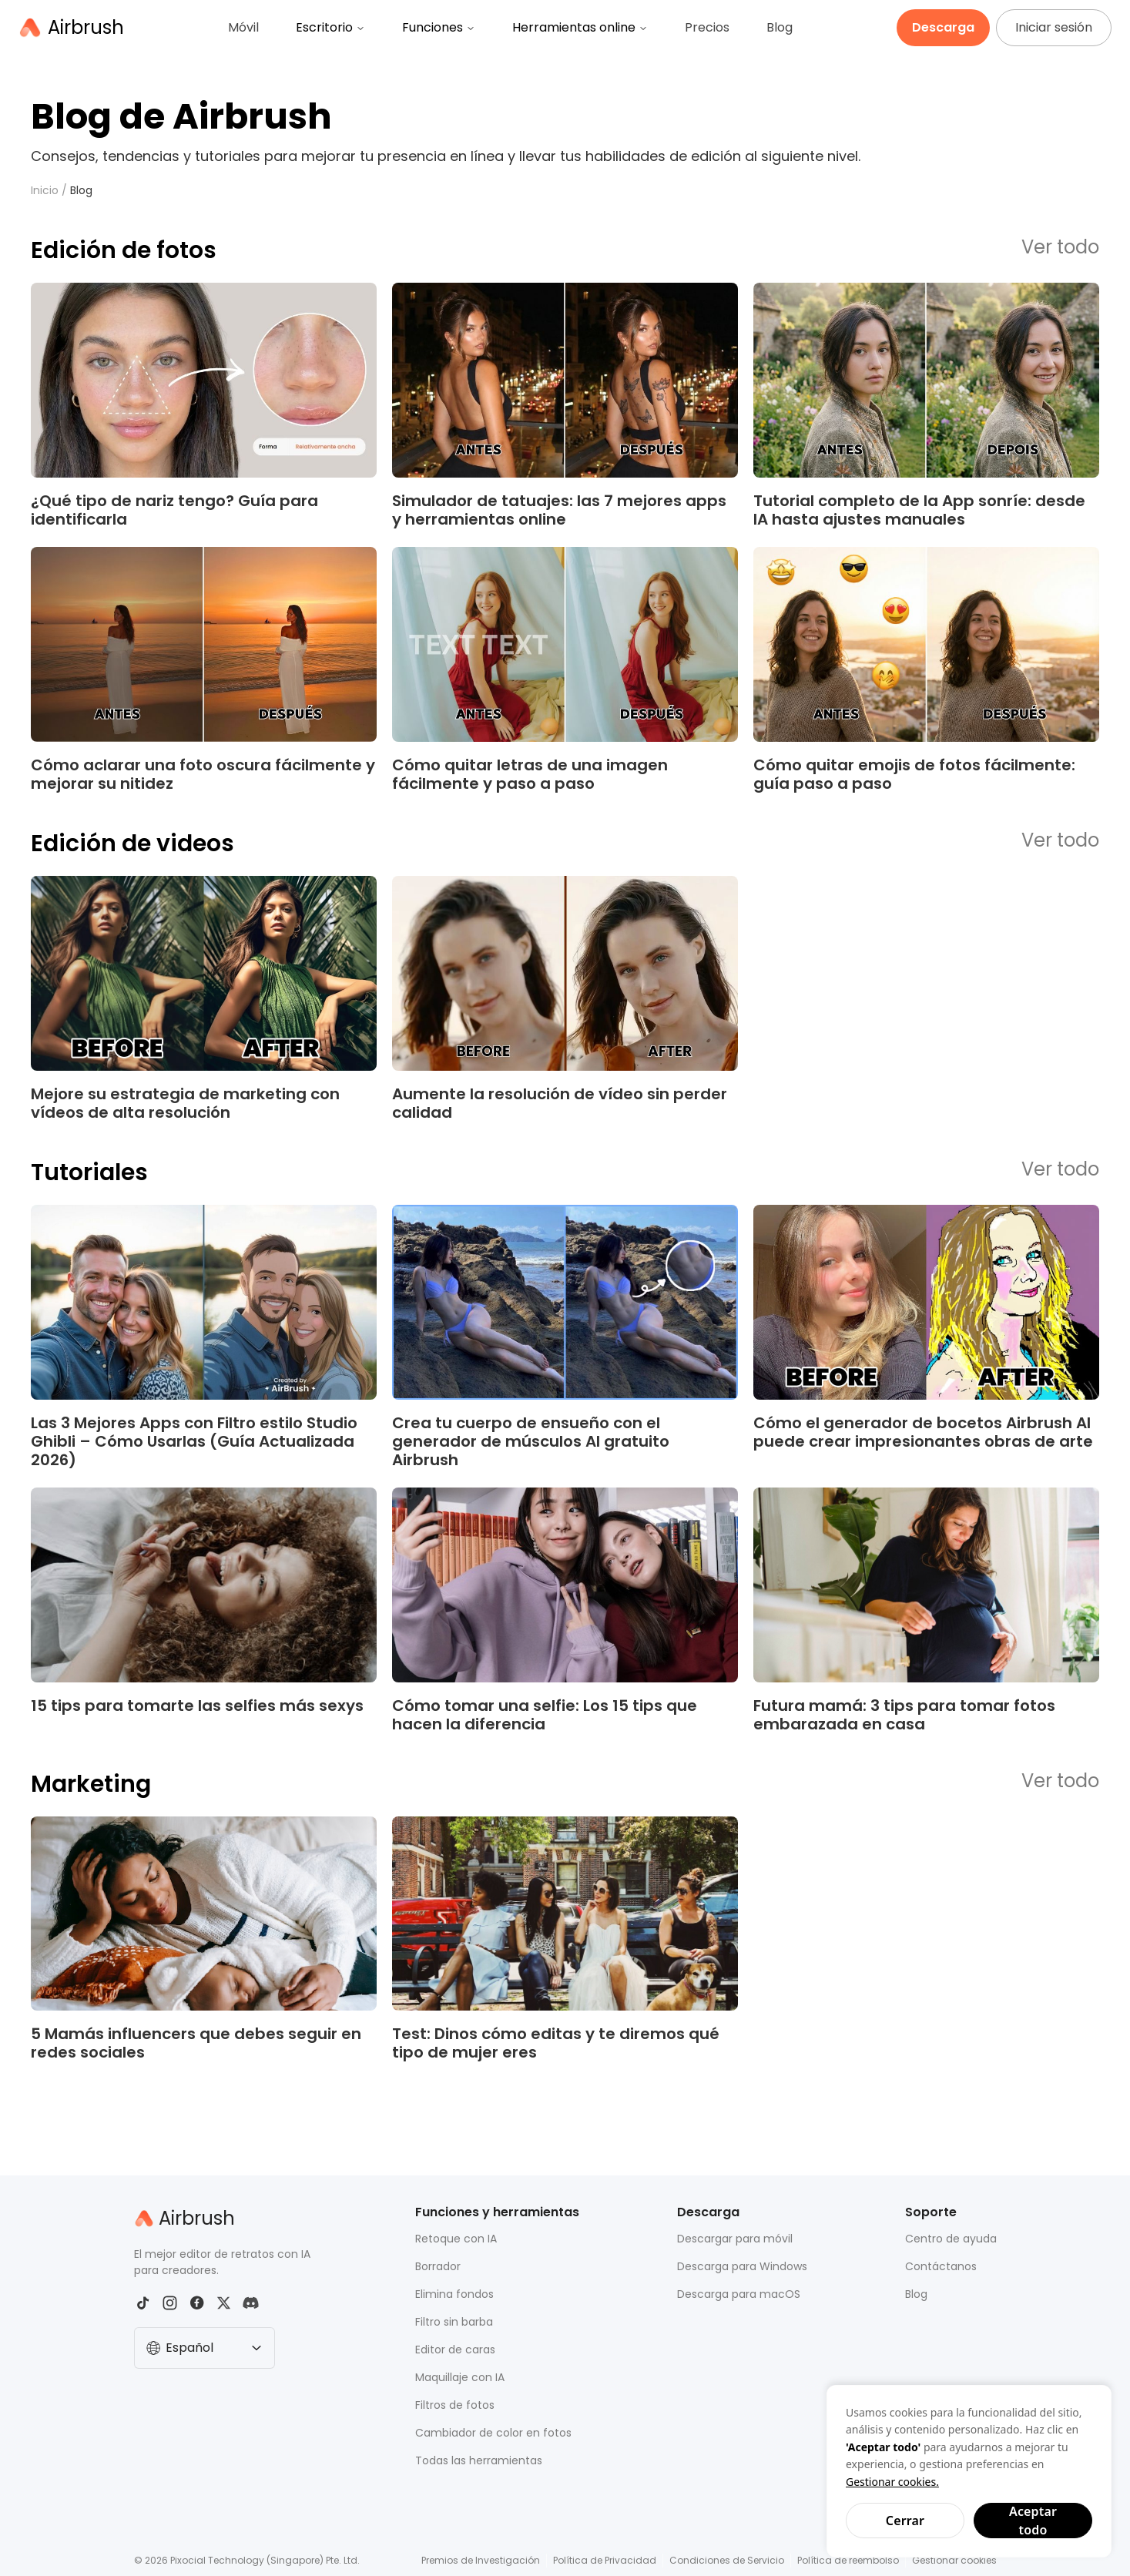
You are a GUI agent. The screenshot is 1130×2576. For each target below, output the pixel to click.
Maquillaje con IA (460, 2377)
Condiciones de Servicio (726, 2560)
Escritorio (330, 27)
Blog (779, 27)
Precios (707, 27)
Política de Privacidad (604, 2560)
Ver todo (1060, 248)
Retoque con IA (456, 2238)
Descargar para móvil (735, 2238)
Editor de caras (455, 2349)
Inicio (45, 190)
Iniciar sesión (1053, 27)
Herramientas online (580, 27)
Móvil (243, 27)
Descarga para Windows (742, 2266)
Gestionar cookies (954, 2560)
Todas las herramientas (478, 2460)
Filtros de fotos (455, 2405)
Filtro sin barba (454, 2321)
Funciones (438, 27)
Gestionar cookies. (892, 2481)
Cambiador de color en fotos (493, 2432)
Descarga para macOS (738, 2294)
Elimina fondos (454, 2294)
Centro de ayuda (951, 2238)
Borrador (438, 2266)
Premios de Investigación (480, 2560)
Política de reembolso (848, 2560)
